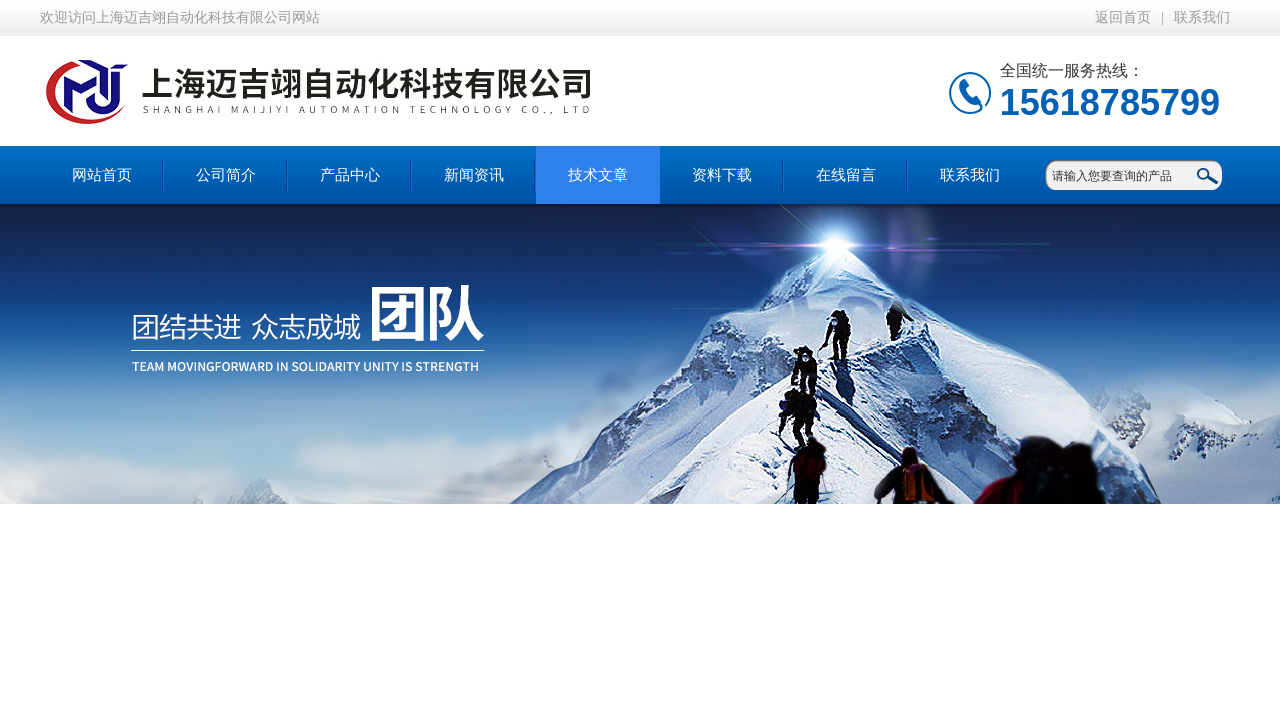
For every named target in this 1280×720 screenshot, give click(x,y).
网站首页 (102, 175)
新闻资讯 (474, 175)
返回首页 (1123, 17)
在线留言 (846, 175)
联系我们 (1202, 17)
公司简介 (226, 175)
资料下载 (722, 175)
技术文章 (598, 175)
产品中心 (350, 175)
